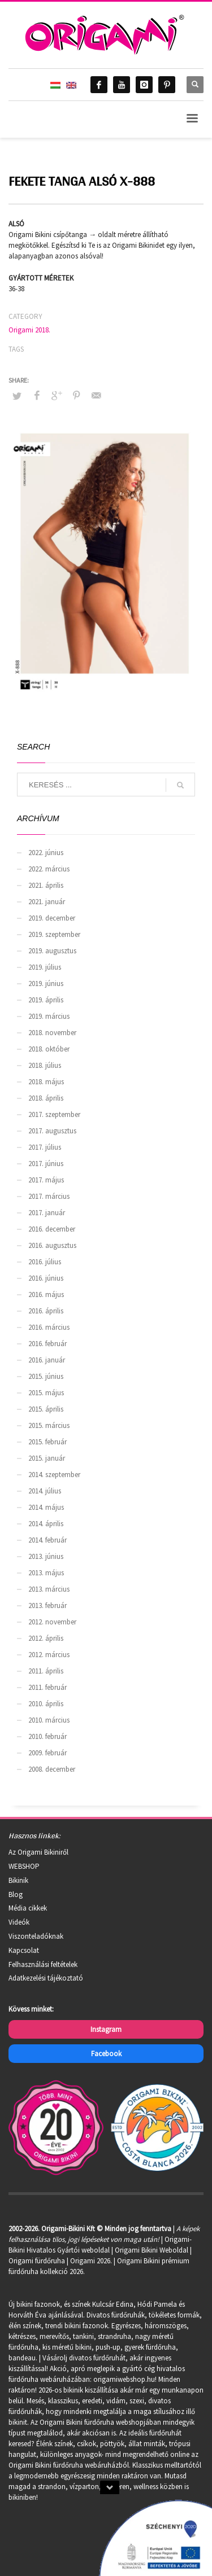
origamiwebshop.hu (124, 2379)
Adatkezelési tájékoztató (45, 1978)
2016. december (51, 1229)
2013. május (46, 1573)
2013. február (47, 1605)
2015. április (45, 1409)
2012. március (49, 1654)
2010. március (49, 1720)
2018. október (49, 1049)
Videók (18, 1922)
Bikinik (18, 1880)
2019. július (44, 967)
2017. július (44, 1147)
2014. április (45, 1523)
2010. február (47, 1736)
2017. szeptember (54, 1114)
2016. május (46, 1294)
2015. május (46, 1392)
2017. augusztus (52, 1131)
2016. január (46, 1360)
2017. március (49, 1196)
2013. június (45, 1556)
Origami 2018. (29, 330)
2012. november (52, 1622)
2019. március (49, 1016)
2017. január (46, 1212)
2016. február (47, 1343)
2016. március (49, 1327)
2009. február (47, 1753)
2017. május (46, 1180)
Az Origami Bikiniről (38, 1852)
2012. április (45, 1638)
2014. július (44, 1491)
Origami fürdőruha (36, 2261)
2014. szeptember (54, 1474)
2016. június (45, 1278)
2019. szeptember (54, 934)
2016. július (44, 1262)
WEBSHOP (24, 1866)
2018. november (52, 1032)
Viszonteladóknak (35, 1936)
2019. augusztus (52, 951)
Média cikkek (27, 1908)
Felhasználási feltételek (42, 1964)
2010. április (45, 1703)
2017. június (45, 1163)
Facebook (106, 2053)
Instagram (106, 2029)
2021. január (46, 901)
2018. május (46, 1082)
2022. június (45, 852)
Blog (15, 1894)
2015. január (46, 1458)
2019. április (45, 1000)
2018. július (44, 1065)
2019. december (51, 918)
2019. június (45, 983)
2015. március (49, 1425)
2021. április (45, 885)
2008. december (51, 1769)
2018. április (45, 1098)
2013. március (49, 1589)
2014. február (47, 1540)
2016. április (45, 1311)
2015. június (45, 1376)
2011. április (45, 1671)
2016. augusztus (52, 1245)
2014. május (46, 1507)
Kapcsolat (23, 1950)
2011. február (47, 1687)
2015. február (47, 1442)
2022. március (49, 869)
